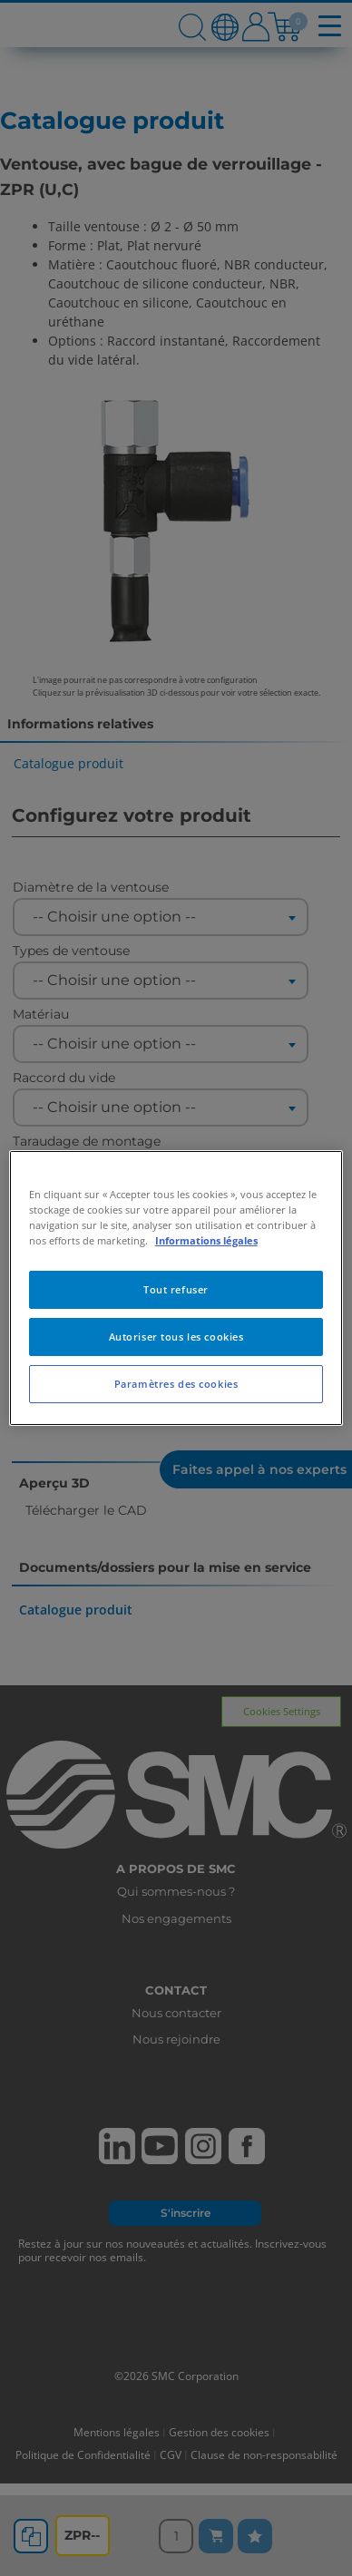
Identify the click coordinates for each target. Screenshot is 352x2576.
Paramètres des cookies (176, 1383)
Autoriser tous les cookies (176, 1336)
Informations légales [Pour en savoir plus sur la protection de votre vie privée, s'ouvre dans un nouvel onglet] (206, 1240)
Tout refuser (176, 1289)
